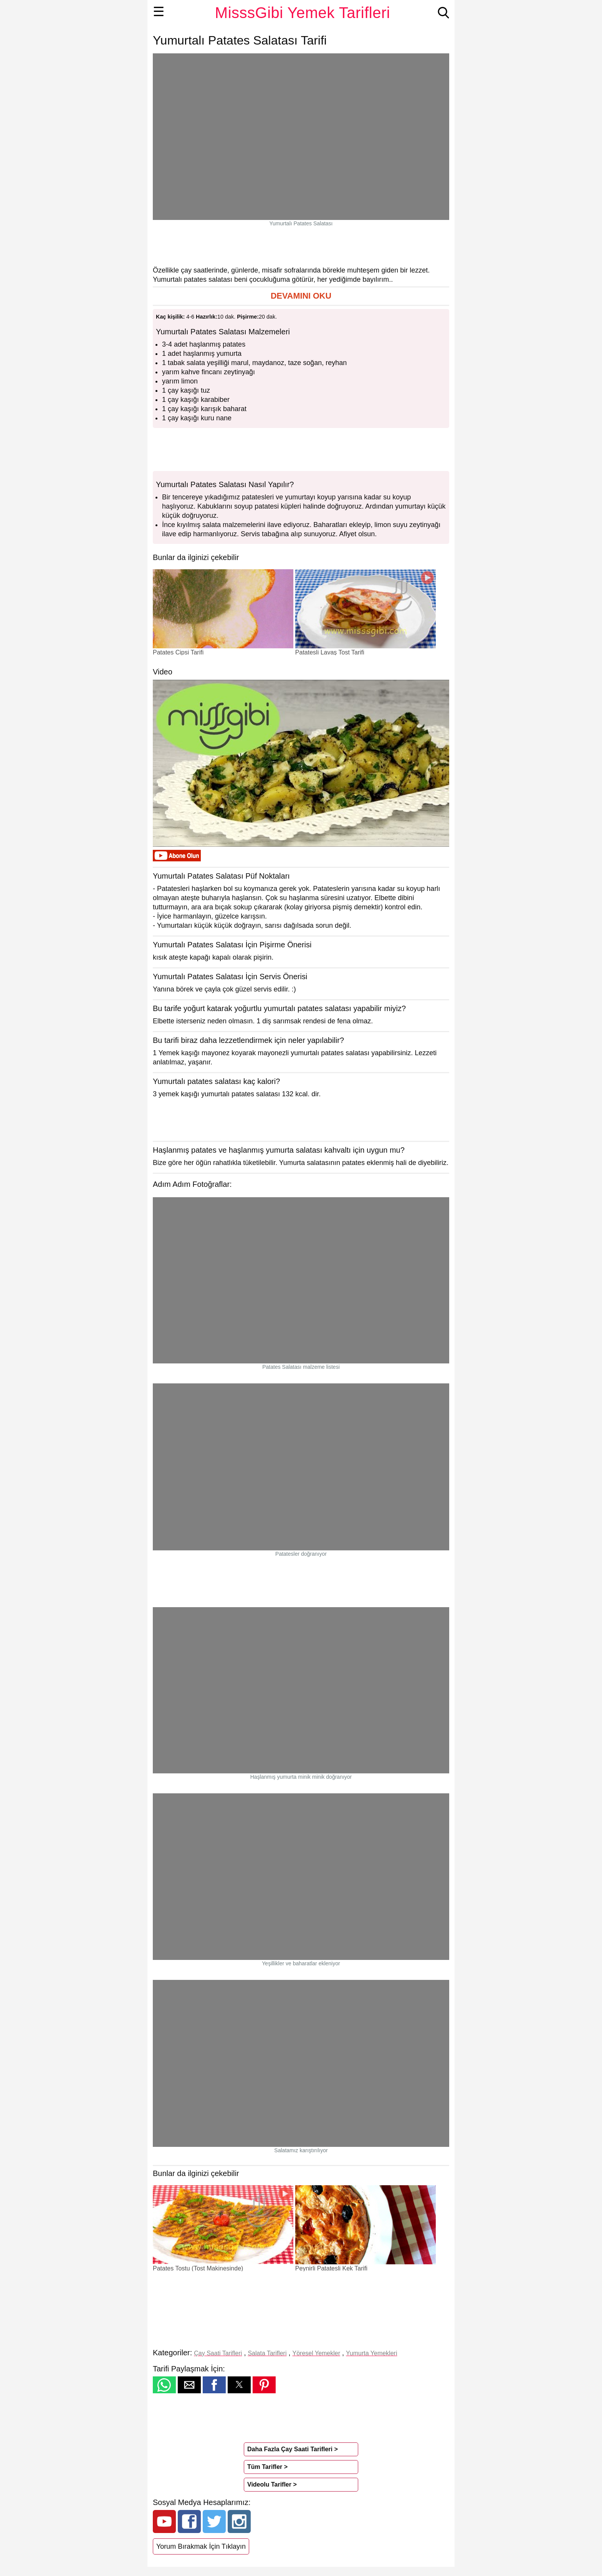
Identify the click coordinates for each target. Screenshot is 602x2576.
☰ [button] (159, 11)
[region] (301, 246)
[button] (301, 296)
